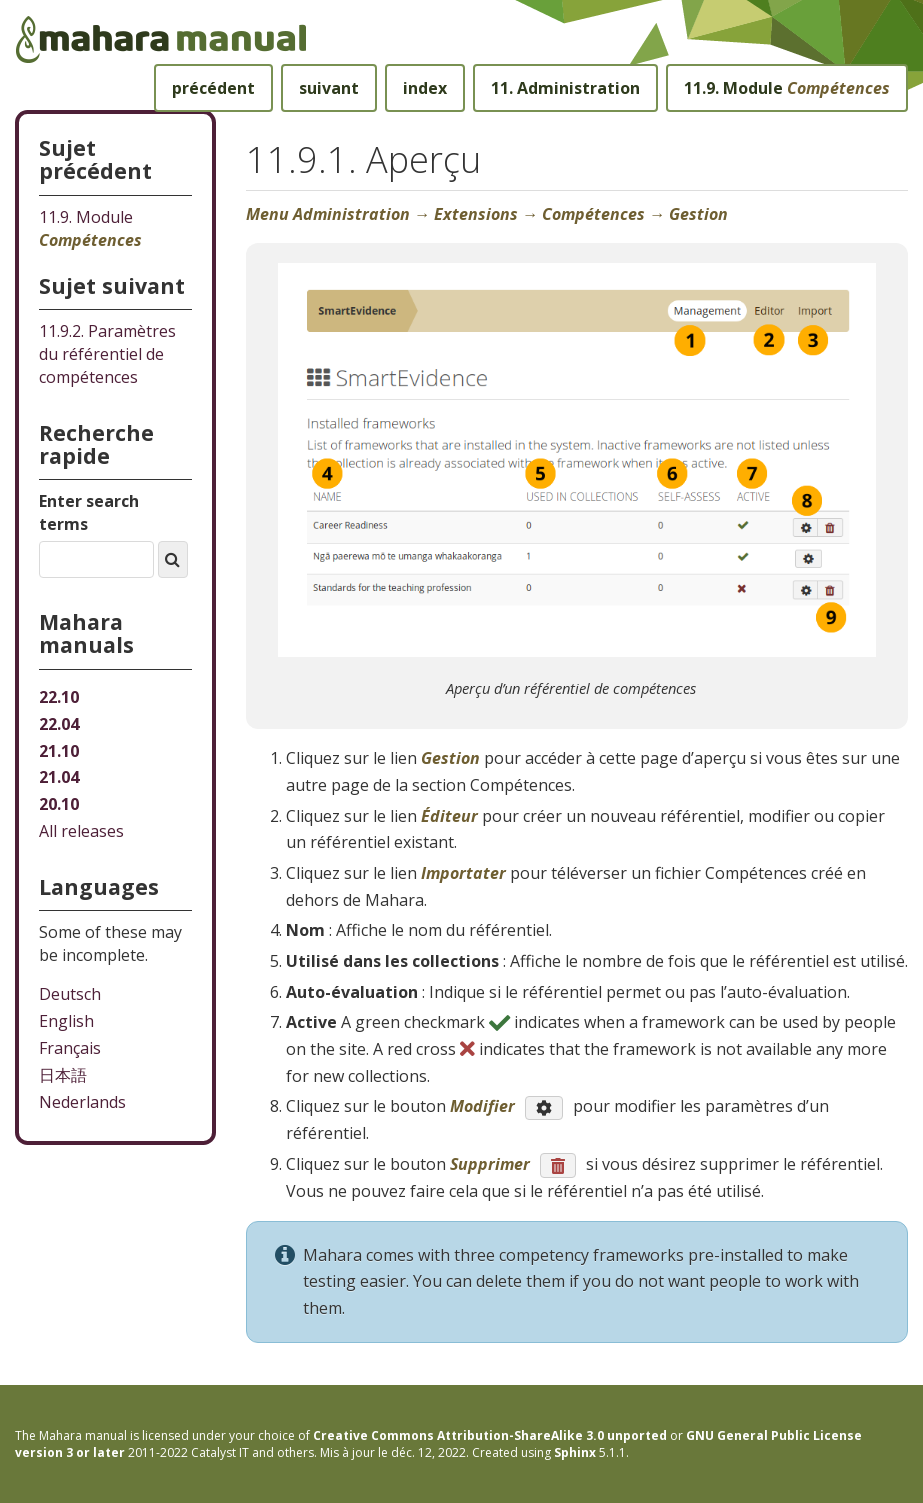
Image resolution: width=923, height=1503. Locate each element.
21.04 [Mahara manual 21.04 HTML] (59, 777)
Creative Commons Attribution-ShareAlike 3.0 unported (490, 1435)
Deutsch (70, 994)
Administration (565, 88)
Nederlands (82, 1102)
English (66, 1021)
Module (787, 88)
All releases (81, 831)
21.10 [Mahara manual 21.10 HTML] (59, 751)
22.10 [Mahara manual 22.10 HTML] (59, 697)
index (425, 88)
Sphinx (575, 1452)
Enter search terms (89, 512)
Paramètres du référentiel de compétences (107, 354)
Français (70, 1048)
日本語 (63, 1075)
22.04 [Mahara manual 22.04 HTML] (59, 724)
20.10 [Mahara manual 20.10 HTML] (59, 804)
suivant (329, 88)
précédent (213, 88)
